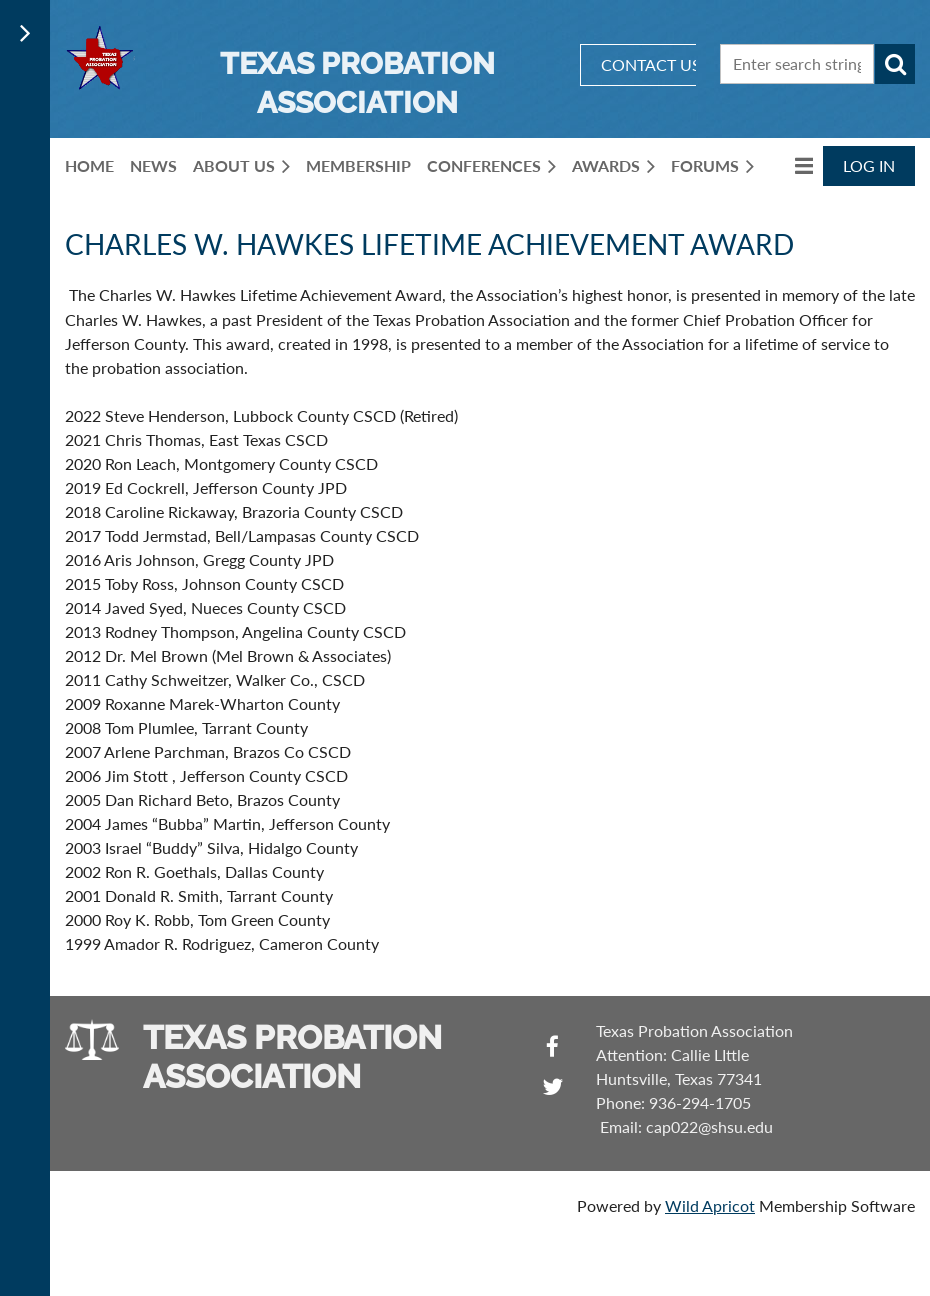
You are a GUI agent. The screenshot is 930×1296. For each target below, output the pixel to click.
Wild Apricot (710, 1205)
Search (895, 64)
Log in (869, 165)
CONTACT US (651, 64)
